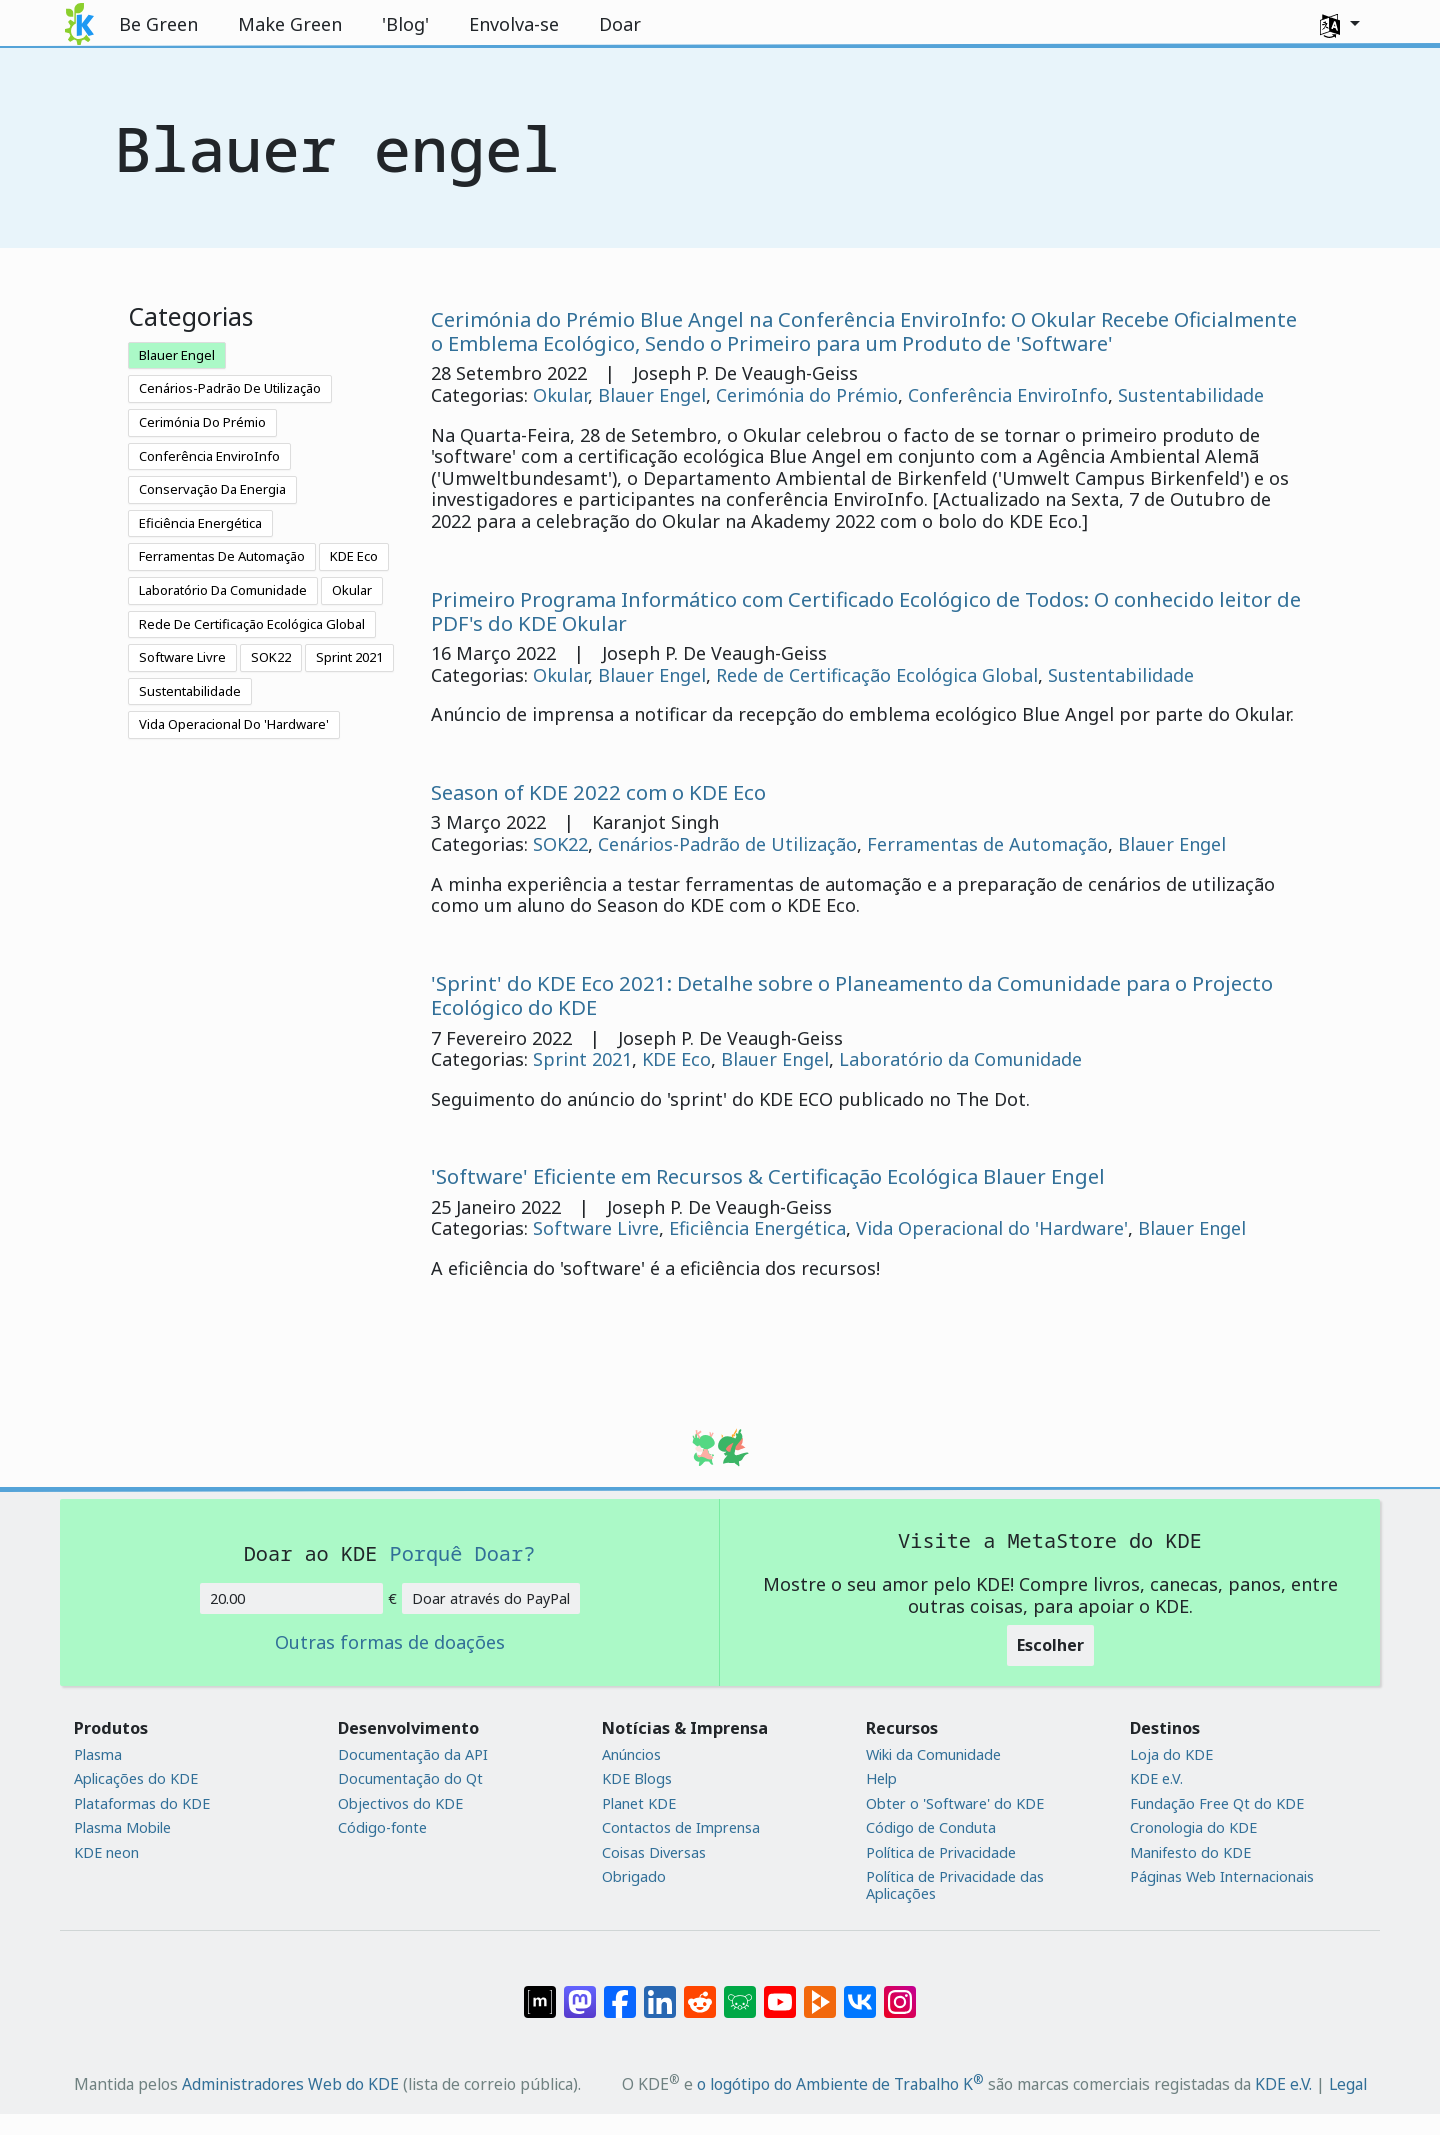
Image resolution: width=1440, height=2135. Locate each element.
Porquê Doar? (463, 1553)
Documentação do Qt (410, 1778)
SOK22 (271, 657)
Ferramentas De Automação (222, 556)
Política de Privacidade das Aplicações (955, 1885)
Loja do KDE (1171, 1754)
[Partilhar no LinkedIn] (660, 1992)
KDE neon (106, 1852)
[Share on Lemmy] (740, 1992)
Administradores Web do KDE (290, 2084)
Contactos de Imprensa (681, 1827)
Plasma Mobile (122, 1827)
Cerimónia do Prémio (807, 395)
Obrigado (634, 1876)
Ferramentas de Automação (987, 844)
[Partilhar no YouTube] (780, 1992)
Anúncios (631, 1754)
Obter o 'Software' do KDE (955, 1803)
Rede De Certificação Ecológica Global (252, 624)
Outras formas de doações (390, 1643)
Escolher (1050, 1645)
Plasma (98, 1754)
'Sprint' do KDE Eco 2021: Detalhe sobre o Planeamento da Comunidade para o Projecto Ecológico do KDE (852, 995)
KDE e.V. (1156, 1778)
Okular (352, 590)
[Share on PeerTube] (820, 1992)
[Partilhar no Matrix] (540, 1992)
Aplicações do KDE (136, 1778)
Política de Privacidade (941, 1852)
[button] (1340, 24)
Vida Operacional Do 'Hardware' (234, 724)
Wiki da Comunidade (933, 1754)
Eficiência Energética (200, 523)
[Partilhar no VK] (860, 1992)
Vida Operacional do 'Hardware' (992, 1228)
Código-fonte (382, 1827)
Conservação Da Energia (212, 489)
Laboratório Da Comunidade (223, 590)
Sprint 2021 (349, 657)
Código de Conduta (931, 1827)
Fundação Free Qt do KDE (1217, 1803)
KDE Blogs (637, 1778)
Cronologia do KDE (1193, 1827)
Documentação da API (413, 1754)
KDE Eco (354, 556)
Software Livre (182, 657)
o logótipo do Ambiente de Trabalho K (840, 2084)
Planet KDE (639, 1803)
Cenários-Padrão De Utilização (230, 388)
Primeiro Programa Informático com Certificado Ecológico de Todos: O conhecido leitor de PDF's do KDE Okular (866, 611)
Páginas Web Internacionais (1222, 1876)
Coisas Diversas (654, 1852)
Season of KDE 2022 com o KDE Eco (598, 792)
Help (881, 1778)
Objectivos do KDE (400, 1803)
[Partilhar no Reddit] (700, 1992)
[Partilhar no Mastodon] (580, 1992)
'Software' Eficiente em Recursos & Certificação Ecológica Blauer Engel (768, 1176)
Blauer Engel (177, 355)
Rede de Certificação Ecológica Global (877, 675)
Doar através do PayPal (491, 1598)
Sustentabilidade (190, 691)
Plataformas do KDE (142, 1803)
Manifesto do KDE (1190, 1852)
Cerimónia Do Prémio (202, 422)
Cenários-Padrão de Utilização (727, 844)
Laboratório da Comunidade (960, 1059)
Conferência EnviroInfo (209, 456)
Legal (1348, 2084)
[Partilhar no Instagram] (900, 1992)
